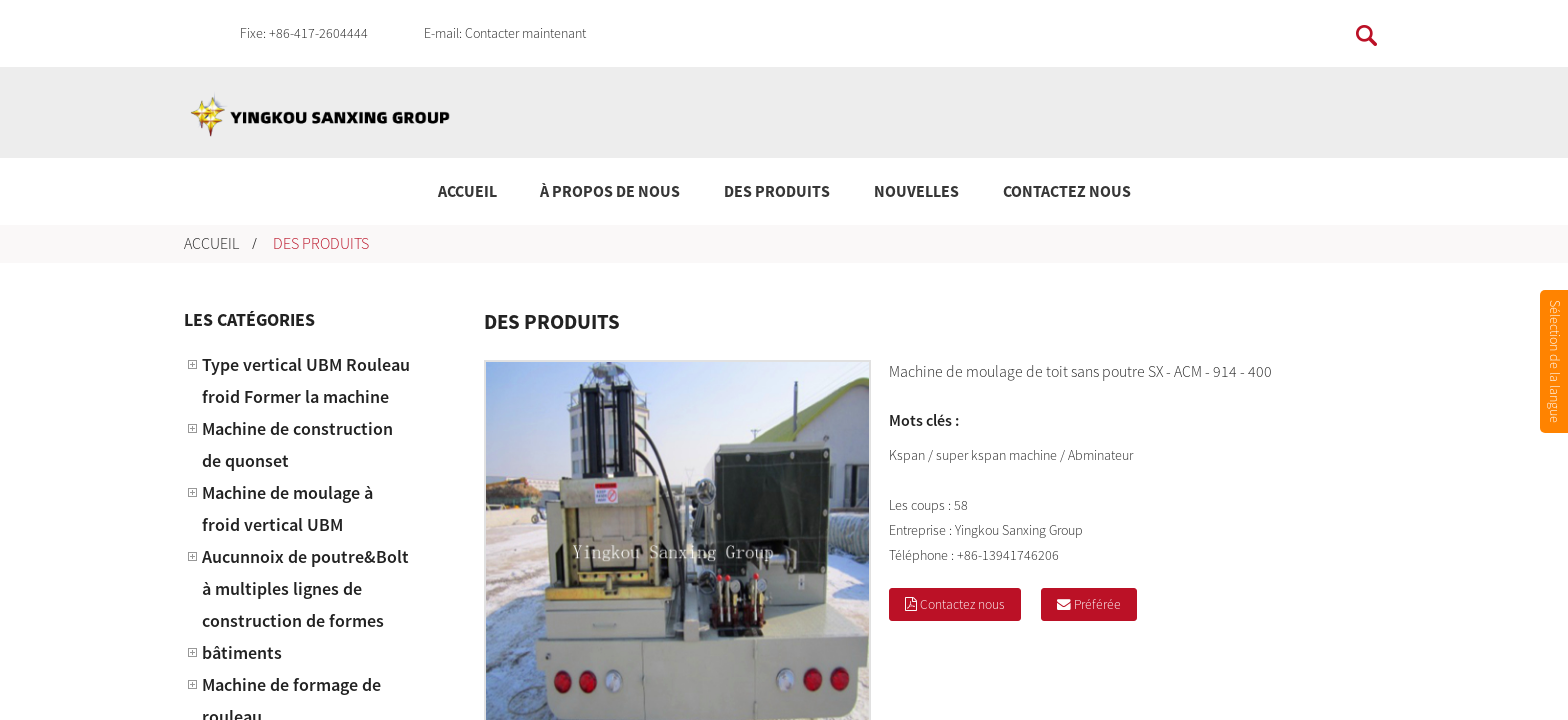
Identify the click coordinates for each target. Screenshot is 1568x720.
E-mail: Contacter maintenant (505, 33)
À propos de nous (610, 191)
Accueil (467, 191)
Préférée (1099, 604)
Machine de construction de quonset (297, 444)
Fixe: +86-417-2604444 (304, 33)
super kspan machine (996, 455)
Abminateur (1100, 455)
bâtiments (242, 652)
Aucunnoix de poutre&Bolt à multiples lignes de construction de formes (305, 588)
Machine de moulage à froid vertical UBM (287, 508)
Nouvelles (916, 191)
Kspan (907, 455)
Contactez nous (1067, 191)
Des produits (777, 191)
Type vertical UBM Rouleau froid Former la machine (306, 380)
